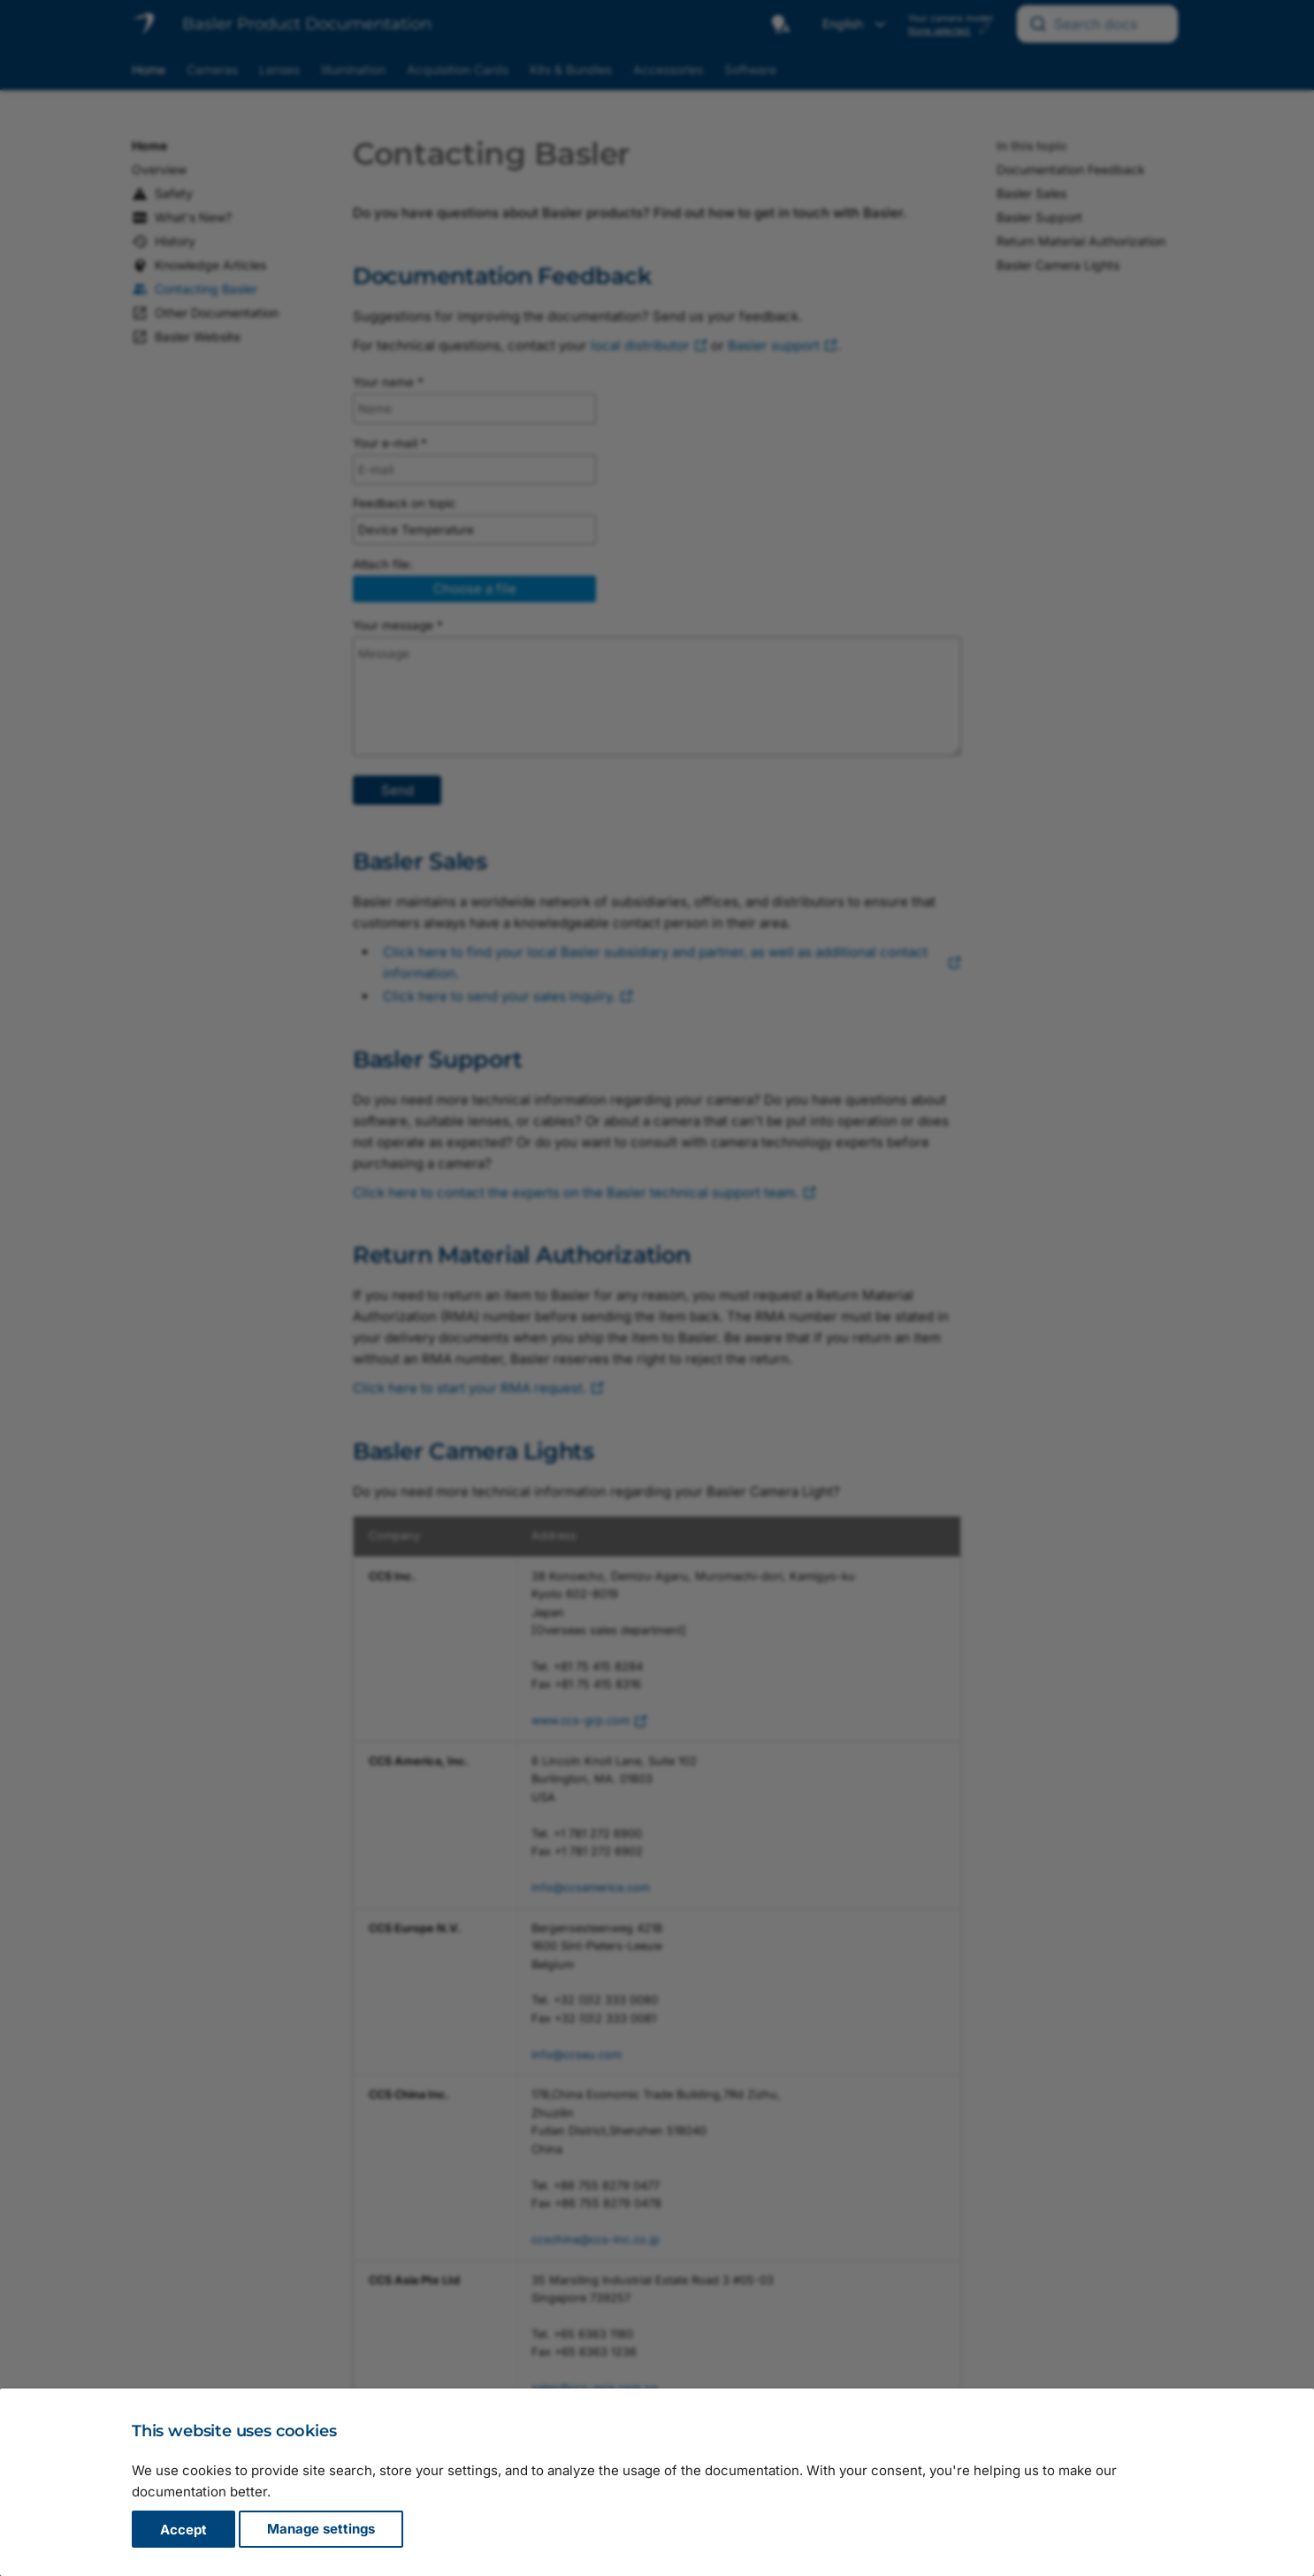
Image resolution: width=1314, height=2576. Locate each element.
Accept (183, 2529)
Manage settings (321, 2529)
